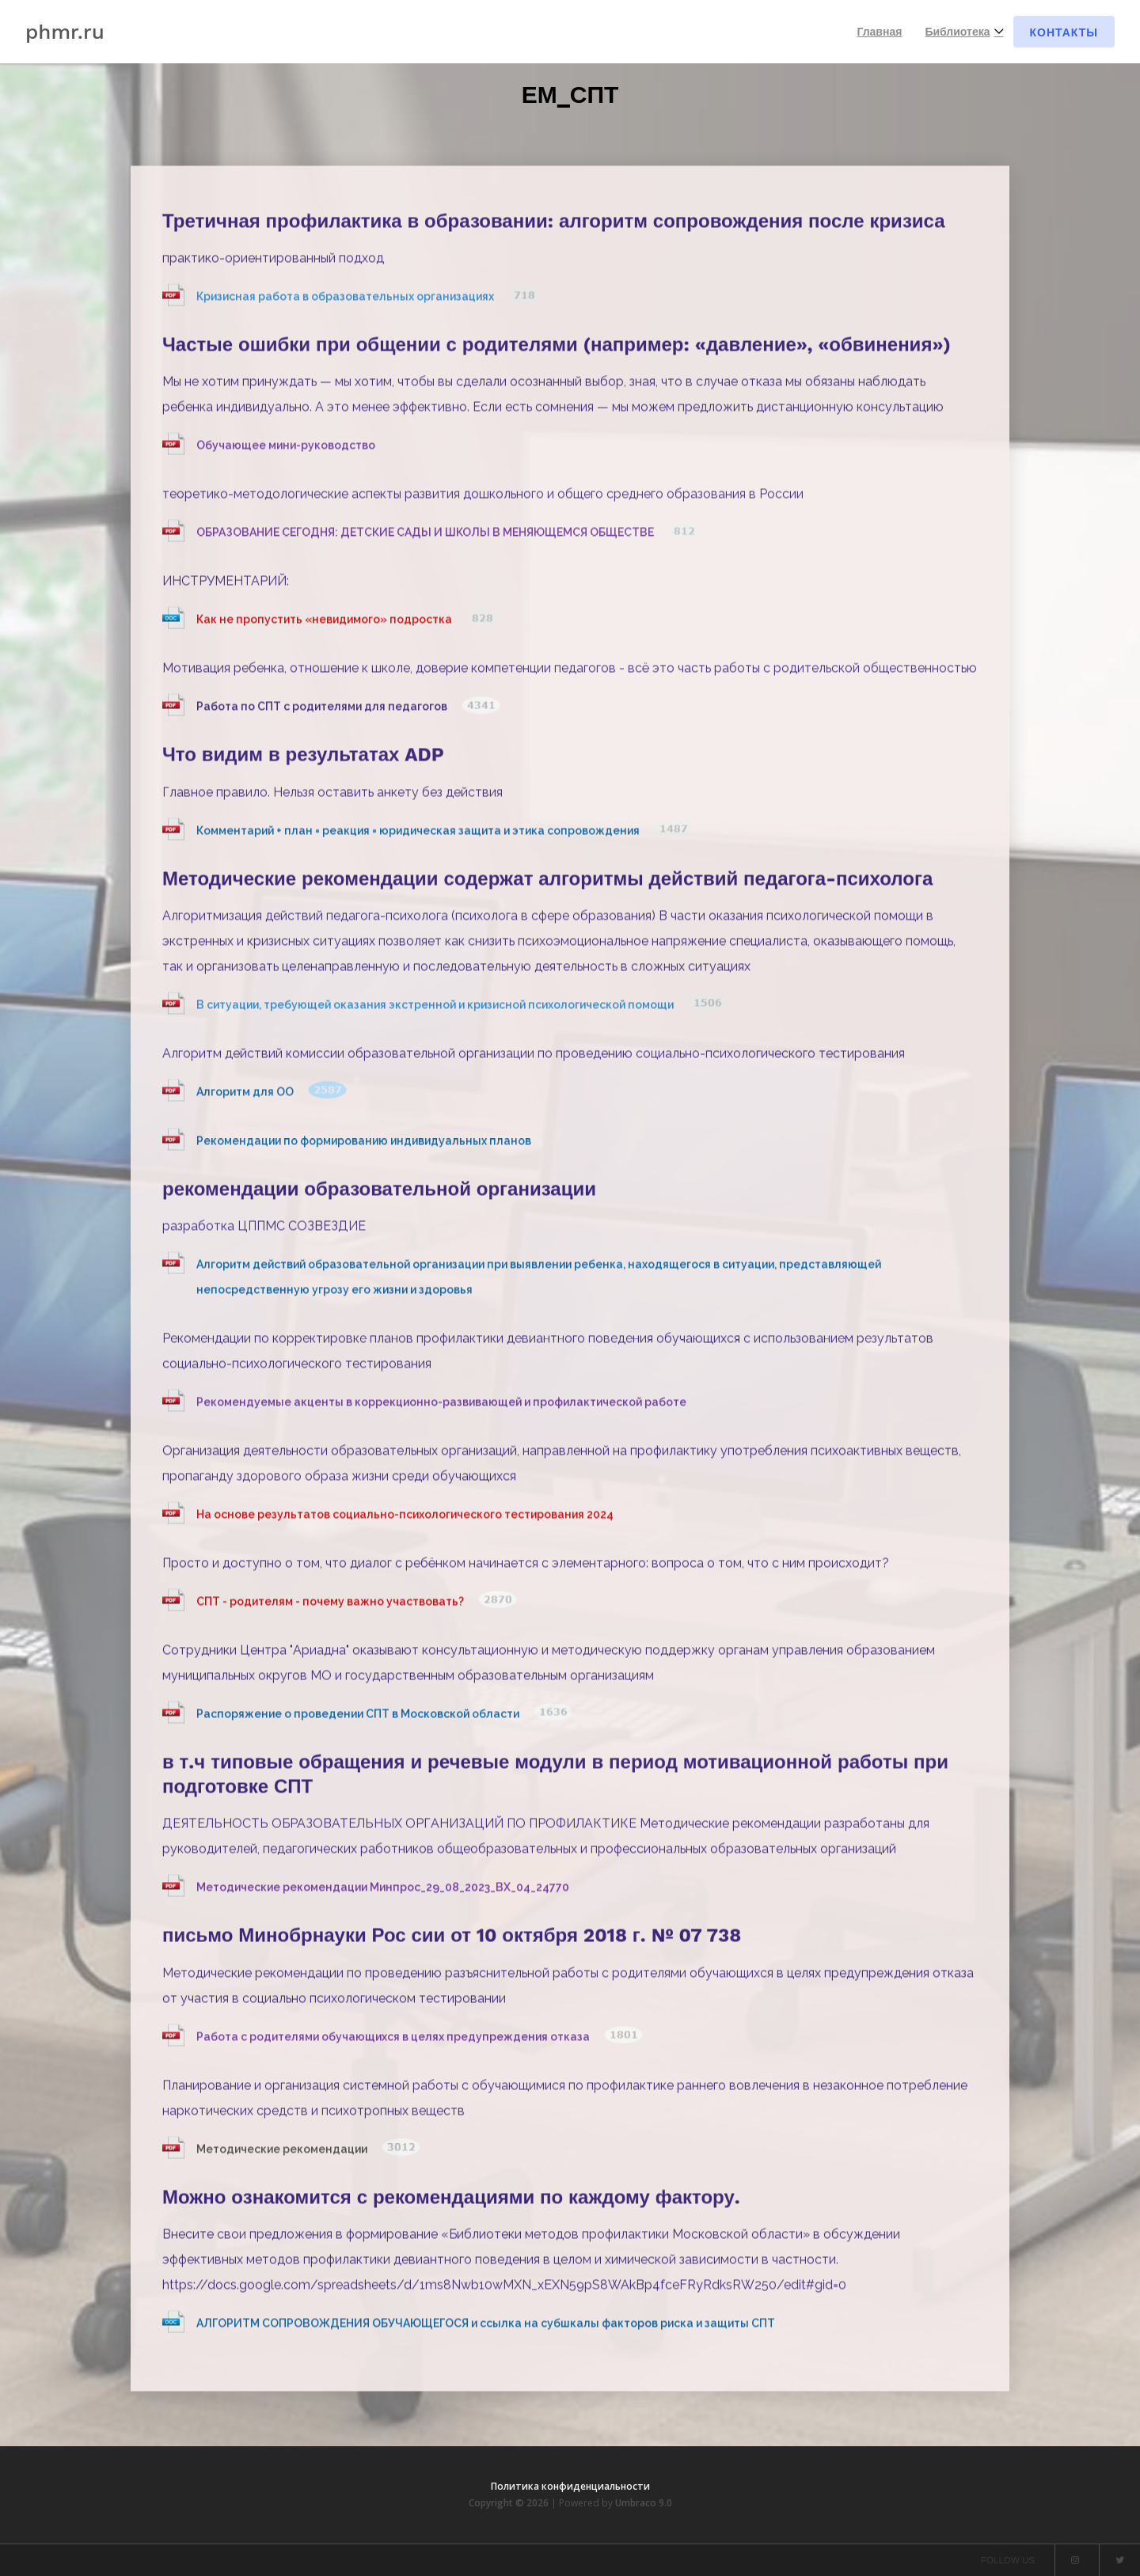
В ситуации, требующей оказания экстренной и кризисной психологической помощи (436, 1008)
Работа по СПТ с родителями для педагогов (323, 710)
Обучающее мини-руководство (285, 449)
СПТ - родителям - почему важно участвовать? (331, 1605)
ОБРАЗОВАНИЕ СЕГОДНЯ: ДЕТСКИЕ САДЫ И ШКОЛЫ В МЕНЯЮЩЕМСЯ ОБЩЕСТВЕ (426, 536)
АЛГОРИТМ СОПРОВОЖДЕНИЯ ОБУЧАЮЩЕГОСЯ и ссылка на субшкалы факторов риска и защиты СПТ (485, 2326)
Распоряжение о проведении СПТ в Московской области (359, 1717)
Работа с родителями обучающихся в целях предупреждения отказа (394, 2040)
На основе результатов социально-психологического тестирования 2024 (405, 1518)
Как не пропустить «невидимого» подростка (325, 623)
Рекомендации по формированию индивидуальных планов (363, 1144)
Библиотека (957, 31)
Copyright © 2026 (510, 2503)
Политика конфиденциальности (570, 2486)
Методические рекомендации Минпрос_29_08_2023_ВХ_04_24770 (382, 1891)
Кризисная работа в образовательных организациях (346, 300)
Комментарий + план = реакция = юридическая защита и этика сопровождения (419, 834)
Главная (879, 31)
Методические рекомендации (283, 2152)
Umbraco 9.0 (643, 2503)
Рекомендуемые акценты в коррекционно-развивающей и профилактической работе (441, 1405)
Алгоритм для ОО (246, 1095)
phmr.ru (64, 32)
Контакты (1064, 32)
